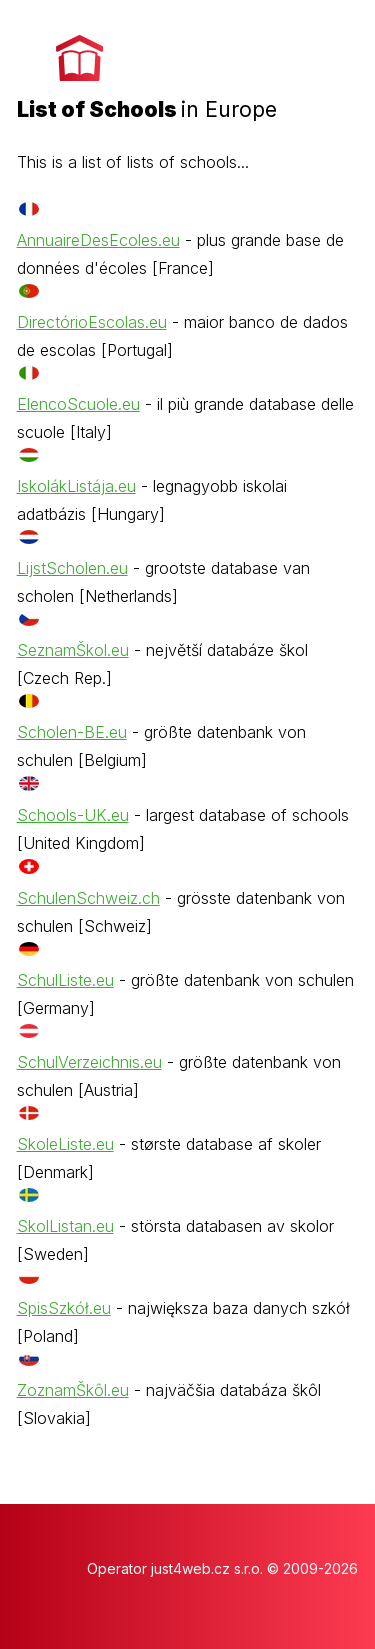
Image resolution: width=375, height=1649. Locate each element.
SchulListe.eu (65, 980)
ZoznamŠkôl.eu (73, 1390)
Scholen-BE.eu (72, 732)
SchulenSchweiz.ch (88, 898)
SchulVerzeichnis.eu (89, 1062)
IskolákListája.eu (76, 486)
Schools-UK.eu (73, 815)
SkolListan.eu (65, 1226)
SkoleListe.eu (65, 1144)
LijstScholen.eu (72, 568)
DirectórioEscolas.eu (92, 322)
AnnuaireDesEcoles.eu (98, 240)
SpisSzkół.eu (64, 1308)
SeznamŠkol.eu (73, 650)
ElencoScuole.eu (78, 404)
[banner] (147, 71)
